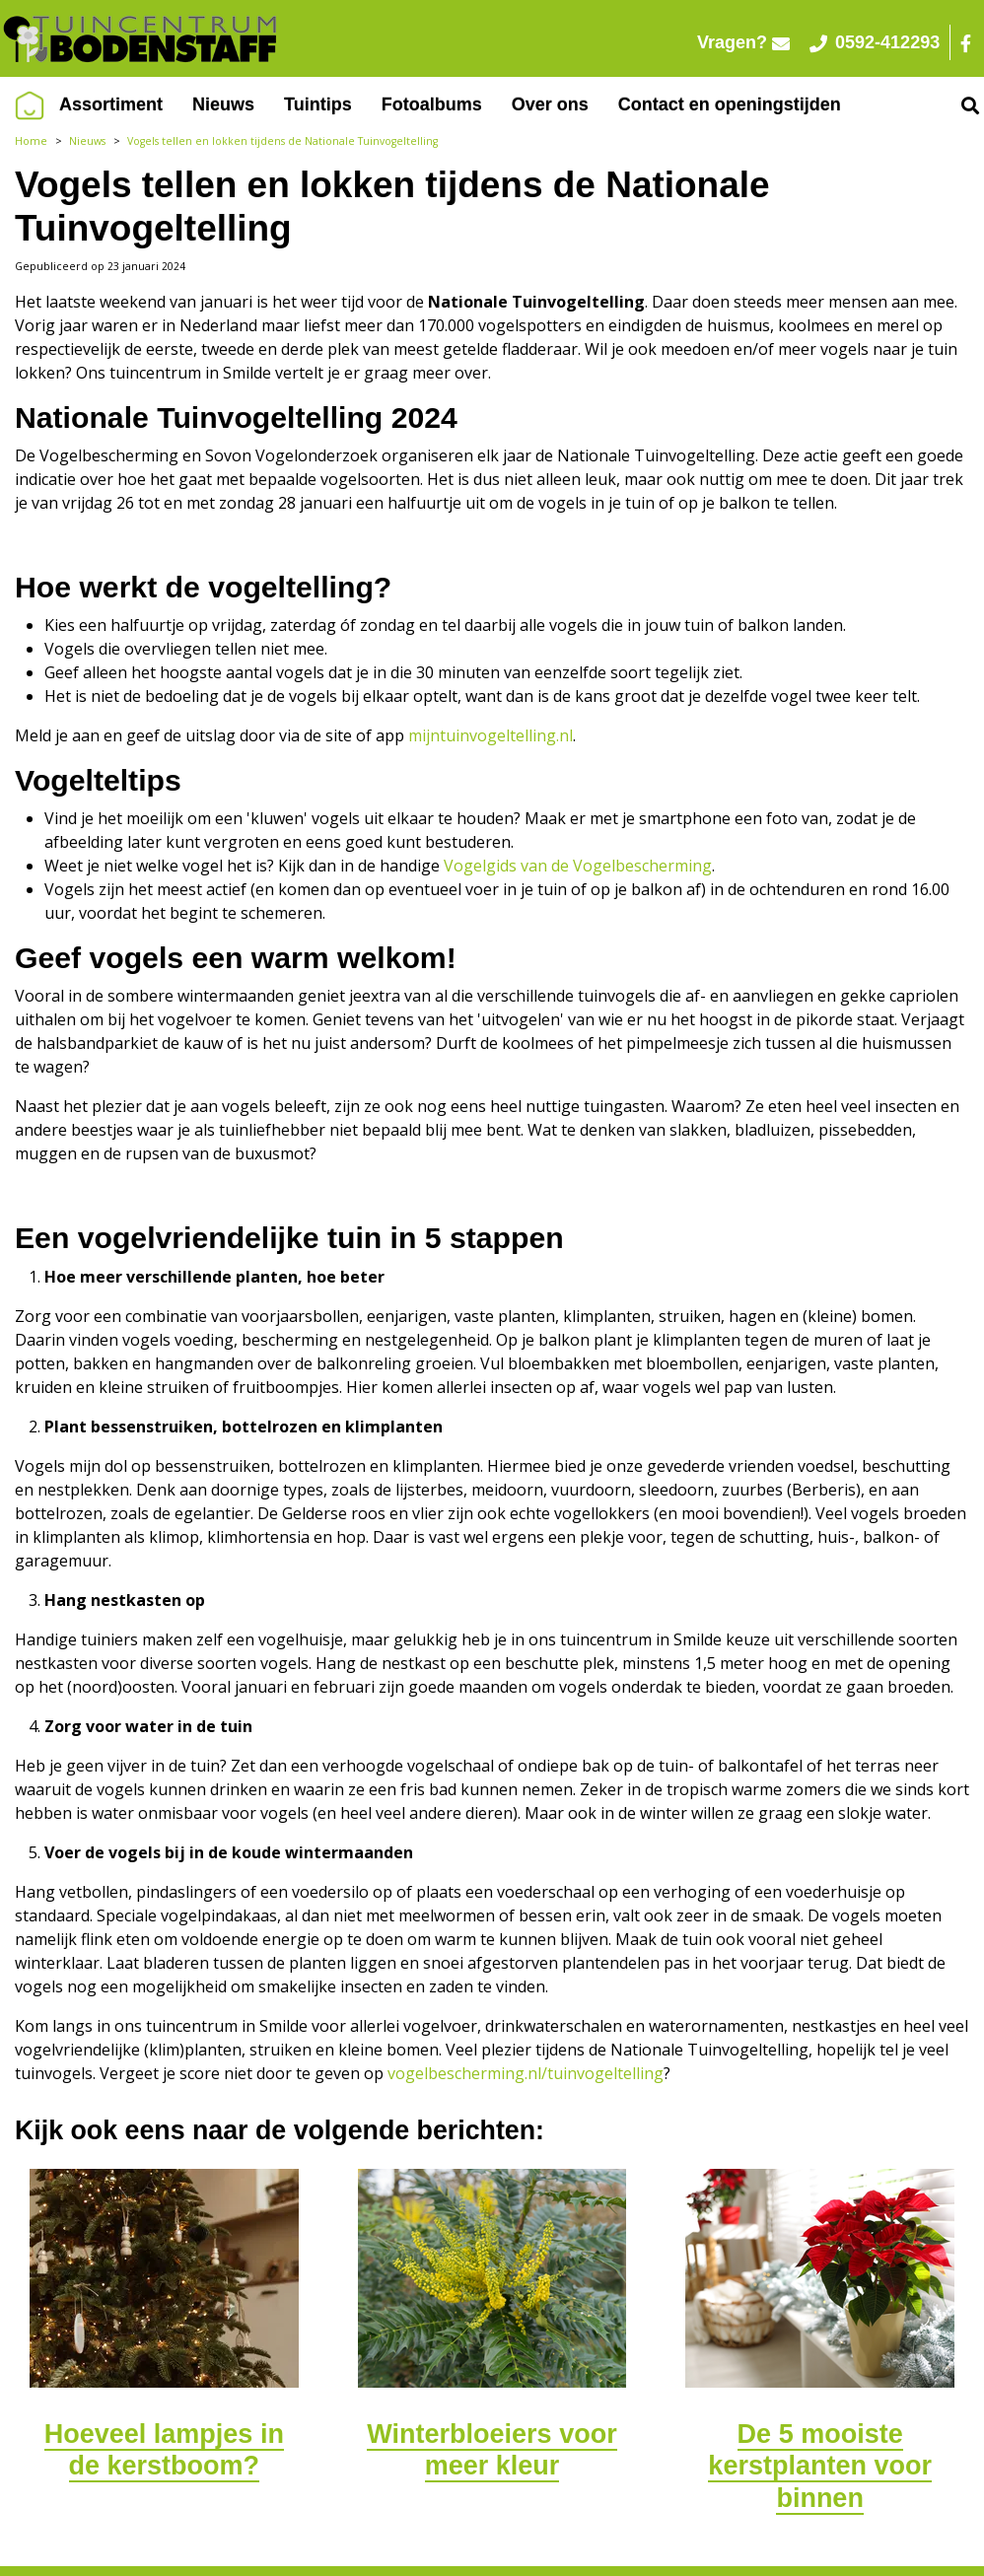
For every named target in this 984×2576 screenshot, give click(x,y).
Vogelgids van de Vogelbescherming (578, 865)
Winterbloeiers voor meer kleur (491, 2449)
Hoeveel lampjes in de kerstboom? (164, 2449)
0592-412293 (882, 42)
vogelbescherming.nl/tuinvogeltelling (525, 2073)
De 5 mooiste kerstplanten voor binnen (820, 2466)
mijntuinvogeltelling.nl (490, 735)
